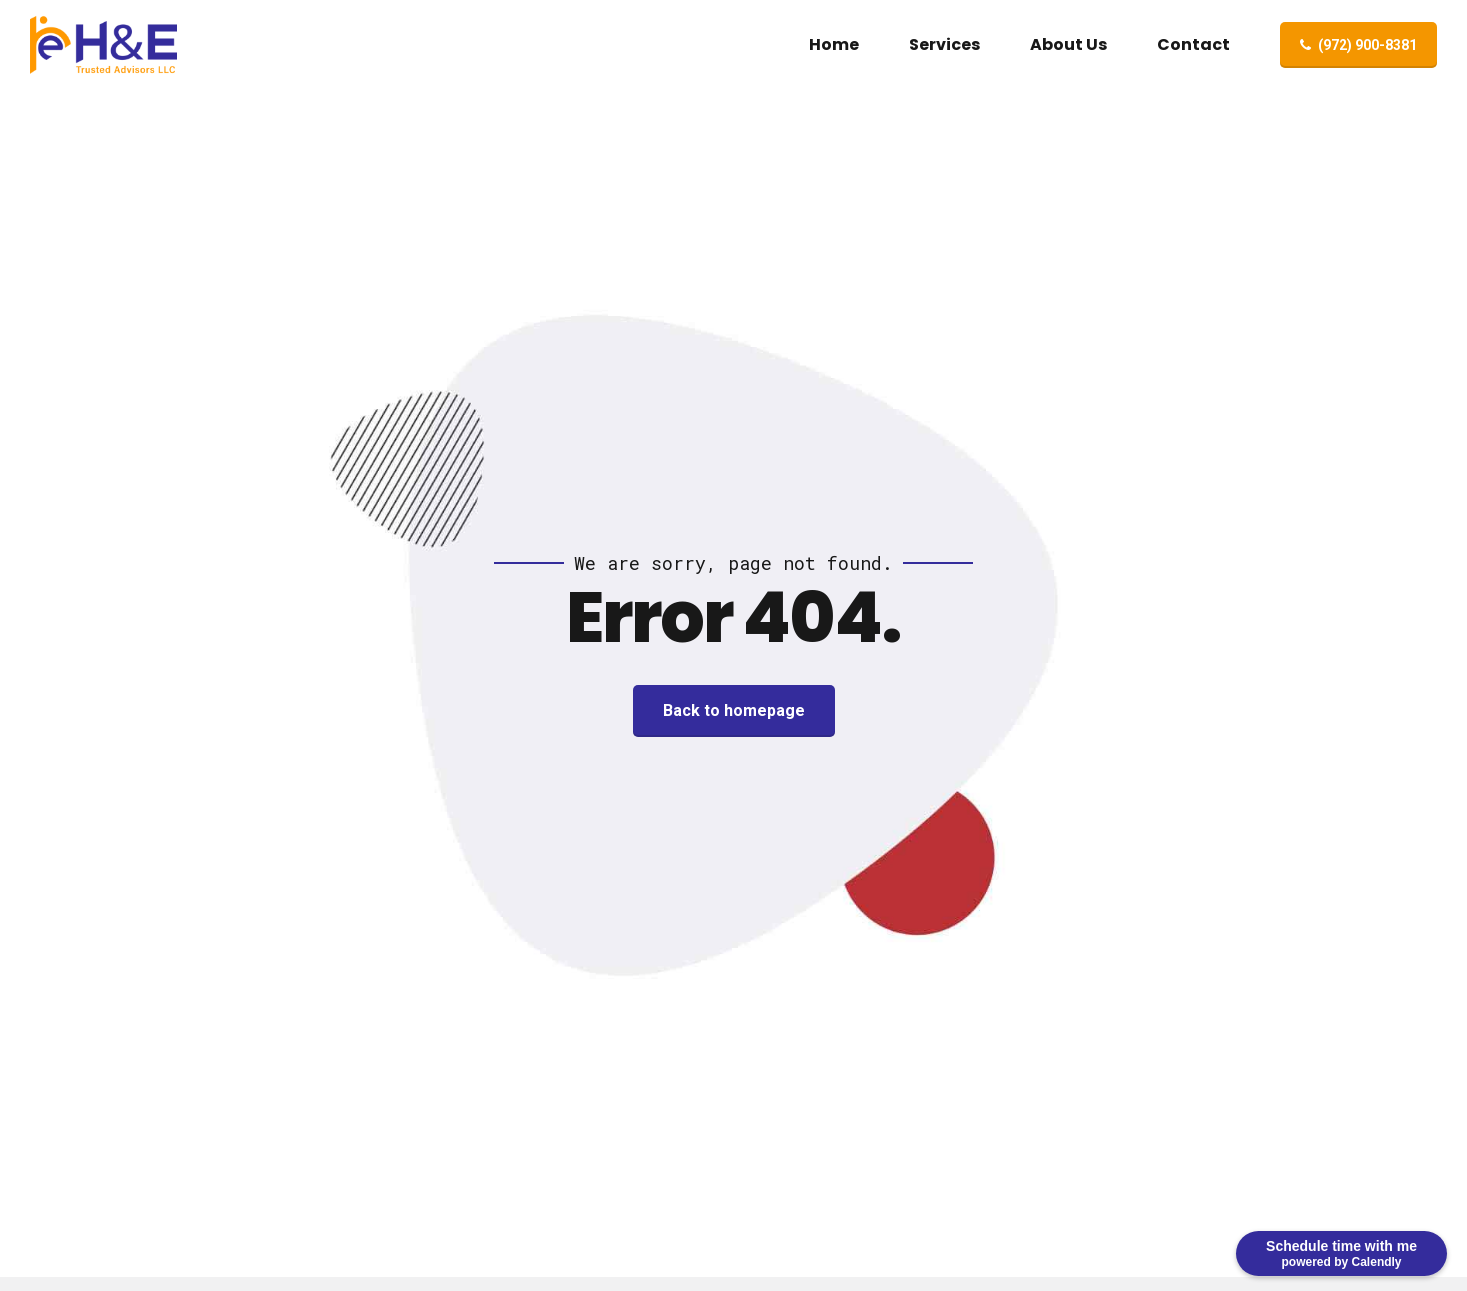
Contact (1193, 44)
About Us (1068, 44)
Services (944, 44)
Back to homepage (734, 710)
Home (834, 44)
